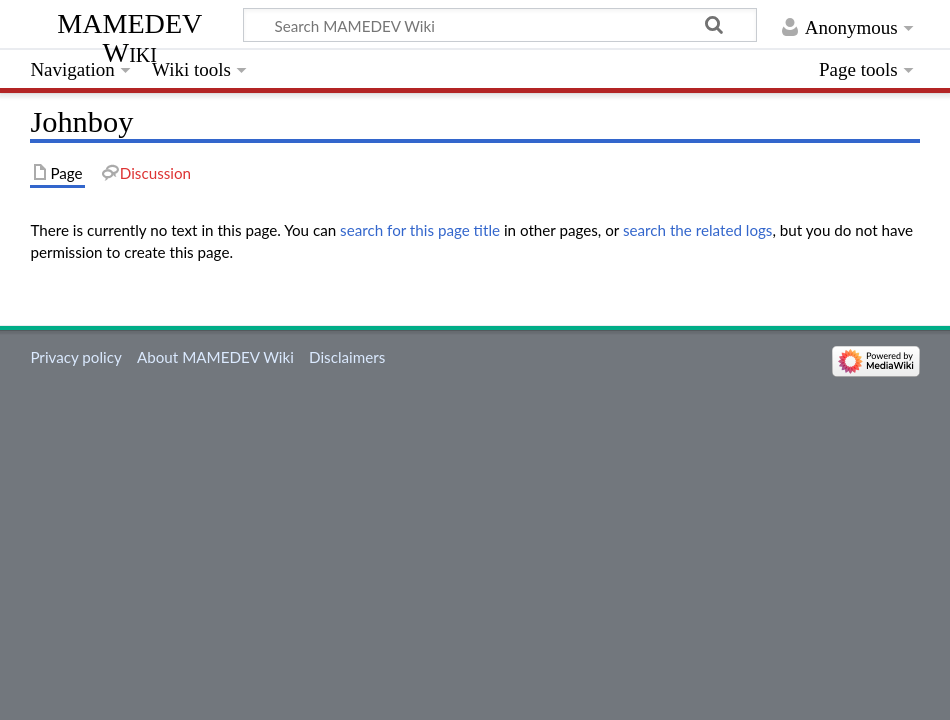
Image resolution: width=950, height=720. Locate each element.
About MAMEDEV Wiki (215, 357)
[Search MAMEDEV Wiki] (500, 25)
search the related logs (698, 230)
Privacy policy (75, 357)
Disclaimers (347, 357)
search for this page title (420, 230)
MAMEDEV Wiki (129, 37)
